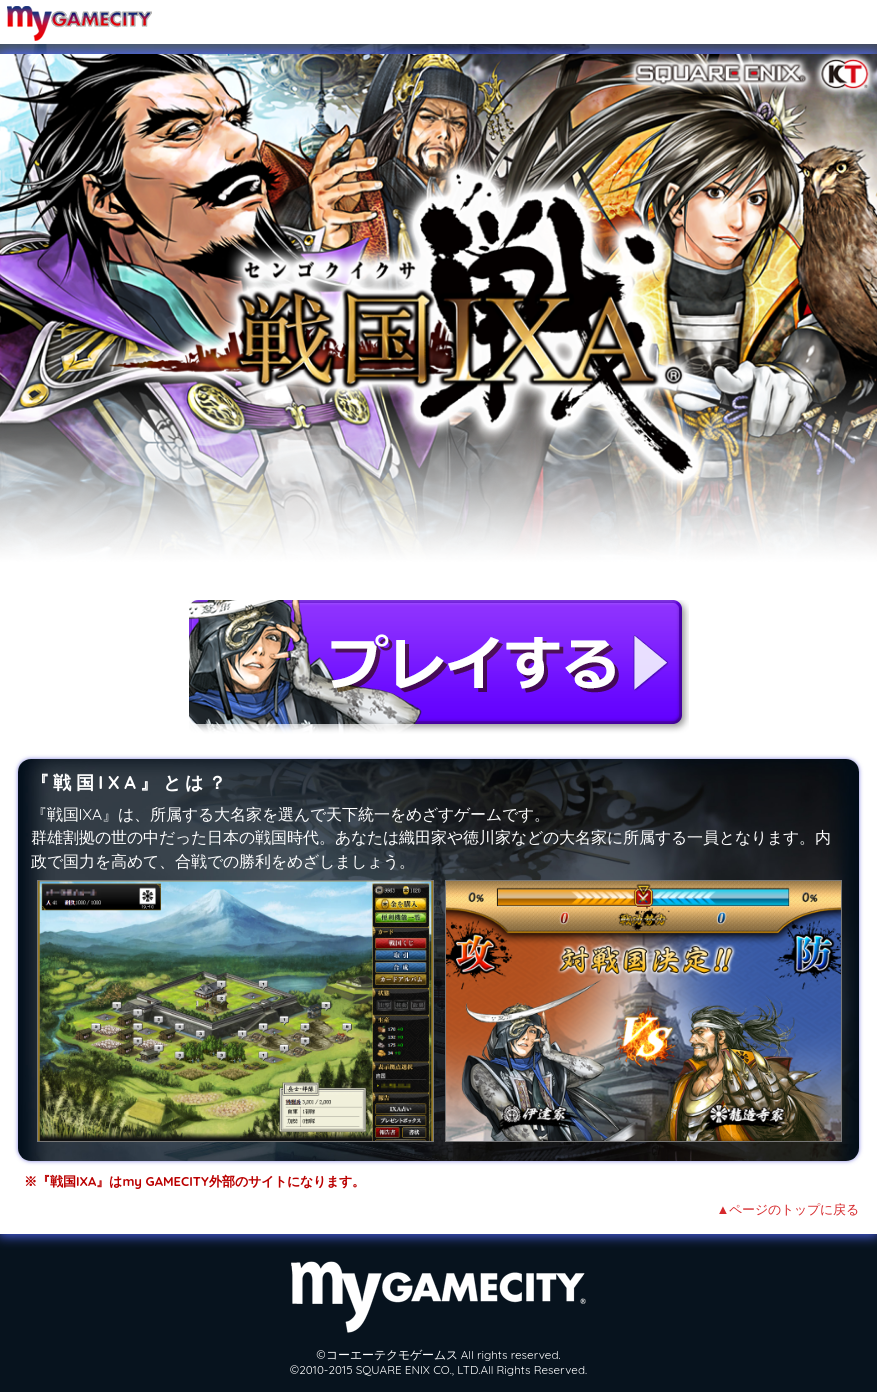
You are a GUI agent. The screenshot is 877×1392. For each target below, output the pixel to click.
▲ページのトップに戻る (788, 1209)
